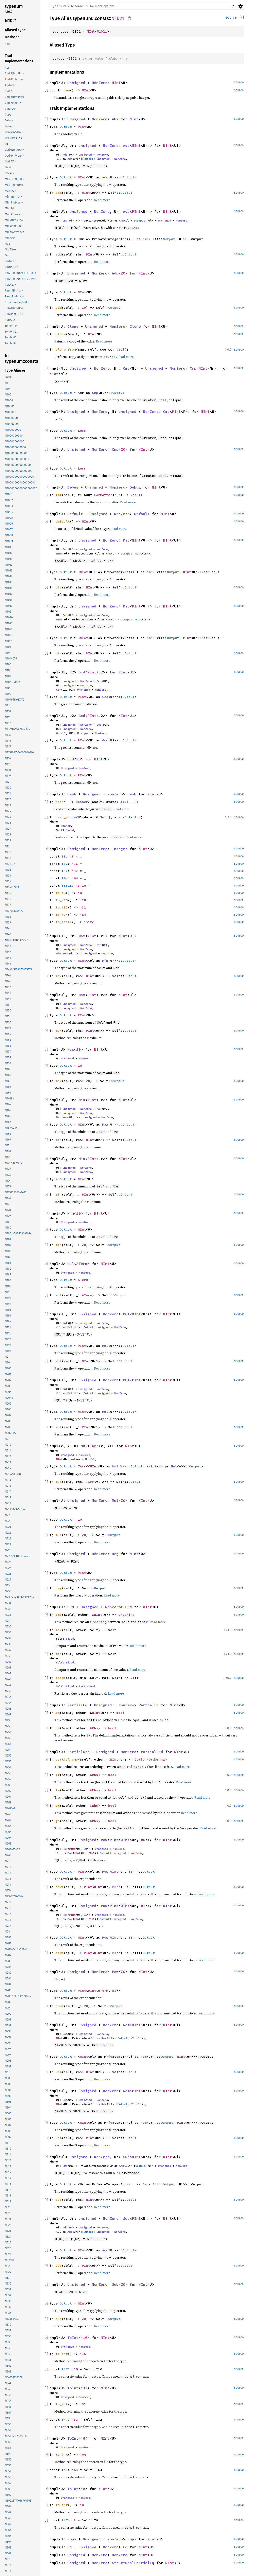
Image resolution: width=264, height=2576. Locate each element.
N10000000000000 (17, 459)
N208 (8, 1421)
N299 (8, 2066)
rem (59, 2072)
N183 (8, 1251)
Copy (8, 114)
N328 (8, 2266)
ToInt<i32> (11, 331)
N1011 (8, 559)
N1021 (11, 20)
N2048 (9, 1397)
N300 (8, 2084)
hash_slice (66, 817)
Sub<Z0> (10, 320)
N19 (7, 1292)
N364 (8, 2524)
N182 (8, 1245)
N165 (8, 1110)
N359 (8, 2483)
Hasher (82, 802)
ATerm (81, 1263)
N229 (8, 1579)
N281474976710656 (16, 1949)
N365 (8, 2530)
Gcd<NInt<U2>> (14, 150)
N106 (8, 670)
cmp (59, 1614)
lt (58, 1775)
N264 (8, 1820)
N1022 (9, 629)
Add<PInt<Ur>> (14, 79)
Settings (240, 6)
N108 (8, 688)
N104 (8, 652)
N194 (8, 1321)
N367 (8, 2541)
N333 (8, 2301)
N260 (8, 1791)
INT (65, 2369)
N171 (8, 1157)
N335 (8, 2313)
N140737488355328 (16, 940)
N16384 (9, 1098)
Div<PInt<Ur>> (13, 138)
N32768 (9, 2260)
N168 (8, 1133)
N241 (8, 1667)
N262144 (10, 1808)
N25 (7, 1720)
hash (60, 802)
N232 (8, 1609)
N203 (8, 1386)
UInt (125, 1839)
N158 (8, 1057)
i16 (75, 864)
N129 (8, 840)
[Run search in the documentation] (139, 6)
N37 (7, 2559)
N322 (8, 2225)
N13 (7, 846)
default (63, 521)
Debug (9, 120)
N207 (8, 1415)
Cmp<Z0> (10, 108)
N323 (8, 2231)
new (7, 43)
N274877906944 (14, 1896)
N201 (8, 1374)
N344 (8, 2383)
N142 (8, 952)
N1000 (9, 400)
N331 (8, 2289)
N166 (8, 1116)
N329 (8, 2272)
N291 (8, 2019)
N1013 (8, 570)
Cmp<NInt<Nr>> (15, 97)
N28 (7, 1931)
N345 (8, 2389)
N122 (8, 799)
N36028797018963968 (18, 2500)
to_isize (64, 922)
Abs (7, 67)
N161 (8, 1081)
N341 (8, 2360)
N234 (8, 1620)
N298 (8, 2060)
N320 (8, 2213)
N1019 (8, 605)
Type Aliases (15, 370)
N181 (8, 1239)
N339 (8, 2342)
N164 (8, 1104)
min (59, 1140)
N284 (8, 1967)
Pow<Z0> (10, 284)
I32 (65, 871)
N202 (8, 1380)
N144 (8, 963)
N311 (8, 2154)
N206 (8, 1409)
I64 (65, 878)
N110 (8, 711)
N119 (8, 776)
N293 (8, 2031)
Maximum (61, 1117)
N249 (8, 1714)
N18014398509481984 (18, 1233)
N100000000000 (15, 447)
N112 (8, 723)
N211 (8, 1450)
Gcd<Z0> (10, 161)
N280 (8, 1937)
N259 (8, 1779)
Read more (102, 200)
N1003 (9, 506)
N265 (8, 1826)
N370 (8, 2565)
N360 (8, 2494)
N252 (8, 1738)
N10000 (10, 406)
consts (102, 18)
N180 (8, 1227)
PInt (82, 127)
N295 (8, 2043)
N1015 (8, 582)
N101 (8, 547)
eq (58, 1713)
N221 (8, 1527)
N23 (7, 1585)
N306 (8, 2119)
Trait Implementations (19, 58)
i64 (75, 878)
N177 (8, 1204)
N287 (8, 1984)
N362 (8, 2512)
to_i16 (62, 900)
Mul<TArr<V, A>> (14, 232)
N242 (8, 1673)
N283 (8, 1961)
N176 (8, 1198)
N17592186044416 (15, 1192)
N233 (8, 1615)
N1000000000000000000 (21, 488)
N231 (8, 1603)
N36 (7, 2489)
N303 (8, 2101)
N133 (8, 875)
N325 (8, 2242)
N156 (8, 1045)
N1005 (9, 517)
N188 (8, 1280)
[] (242, 17)
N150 (8, 1010)
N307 (8, 2125)
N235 (8, 1626)
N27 (7, 1861)
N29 (7, 2008)
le (58, 1790)
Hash (8, 167)
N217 (8, 1491)
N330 (8, 2283)
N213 (8, 1462)
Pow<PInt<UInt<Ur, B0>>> (20, 273)
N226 (8, 1562)
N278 (8, 1920)
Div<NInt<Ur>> (14, 132)
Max (81, 936)
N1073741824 (12, 682)
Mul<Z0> (10, 238)
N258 (8, 1773)
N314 (8, 2172)
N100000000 (13, 429)
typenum (14, 6)
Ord (7, 255)
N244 (8, 1685)
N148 (8, 993)
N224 (8, 1544)
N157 (8, 1051)
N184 (8, 1257)
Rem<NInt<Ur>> (14, 290)
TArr (94, 1446)
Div (126, 540)
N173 (8, 1175)
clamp (61, 1678)
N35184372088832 (16, 2436)
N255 (8, 1755)
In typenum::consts (21, 358)
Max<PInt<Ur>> (14, 185)
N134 (8, 881)
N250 (8, 1726)
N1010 (9, 553)
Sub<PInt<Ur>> (14, 314)
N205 (8, 1403)
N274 (8, 1890)
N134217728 (12, 887)
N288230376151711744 (18, 1996)
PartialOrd (11, 267)
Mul (70, 1263)
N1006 (9, 523)
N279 (8, 1925)
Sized (70, 830)
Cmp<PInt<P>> (14, 103)
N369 (8, 2553)
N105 (8, 664)
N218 (8, 1497)
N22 (7, 1515)
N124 (8, 811)
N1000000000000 (16, 453)
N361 (8, 2506)
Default (9, 126)
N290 (8, 2013)
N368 (8, 2547)
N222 (8, 1532)
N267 (8, 1837)
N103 (8, 647)
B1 (143, 1905)
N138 (8, 916)
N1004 (9, 512)
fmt (59, 495)
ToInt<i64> (11, 337)
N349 (8, 2412)
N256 (8, 1761)
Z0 (123, 273)
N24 (7, 1656)
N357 (8, 2471)
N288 (8, 1990)
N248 (8, 1708)
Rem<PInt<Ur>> (14, 296)
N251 (8, 1732)
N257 (8, 1767)
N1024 (9, 641)
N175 (8, 1186)
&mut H (134, 817)
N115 (8, 746)
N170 (8, 1151)
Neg (7, 243)
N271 (8, 1873)
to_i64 (62, 915)
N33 (7, 2277)
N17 (7, 1145)
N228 (8, 1573)
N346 (8, 2395)
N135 (8, 893)
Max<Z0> (10, 191)
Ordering (126, 1614)
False (8, 377)
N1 (6, 383)
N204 (8, 1392)
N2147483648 (13, 1474)
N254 (8, 1749)
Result (136, 495)
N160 (8, 1075)
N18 (7, 1221)
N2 (6, 1356)
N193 (8, 1315)
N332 (8, 2295)
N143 (8, 957)
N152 (8, 1022)
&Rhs (94, 1728)
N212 (8, 1456)
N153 (8, 1028)
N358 (8, 2477)
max (59, 976)
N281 (8, 1943)
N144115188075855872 (18, 969)
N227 (8, 1568)
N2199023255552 (15, 1509)
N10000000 (12, 424)
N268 (8, 1843)
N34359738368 (14, 2377)
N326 (8, 2248)
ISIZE (67, 885)
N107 (8, 676)
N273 (8, 1884)
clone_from (66, 349)
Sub (126, 2156)
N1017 (8, 594)
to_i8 (61, 893)
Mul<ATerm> (12, 214)
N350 (8, 2424)
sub (59, 2200)
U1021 (102, 31)
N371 (8, 2571)
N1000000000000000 (18, 471)
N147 (8, 987)
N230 (8, 1591)
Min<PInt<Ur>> (14, 202)
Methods (12, 37)
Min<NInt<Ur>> (14, 196)
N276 (8, 1908)
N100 (8, 394)
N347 (8, 2401)
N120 (8, 787)
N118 (8, 770)
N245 (8, 1691)
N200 (8, 1368)
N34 (7, 2348)
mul (59, 1295)
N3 (6, 2072)
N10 (7, 388)
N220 (8, 1521)
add (59, 193)
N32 (7, 2207)
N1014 (8, 576)
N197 (8, 1339)
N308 (8, 2131)
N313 (8, 2166)
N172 (8, 1169)
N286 (8, 1978)
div (59, 587)
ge (58, 1821)
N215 (8, 1480)
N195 (8, 1327)
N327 (8, 2254)
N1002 (9, 500)
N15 (7, 1004)
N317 (8, 2189)
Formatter (103, 495)
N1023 (9, 635)
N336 (8, 2324)
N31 (7, 2143)
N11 (7, 705)
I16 (65, 864)
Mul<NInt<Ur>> (14, 220)
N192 (8, 1309)
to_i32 (62, 907)
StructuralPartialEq (17, 302)
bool (120, 1713)
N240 (8, 1661)
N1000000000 (14, 435)
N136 (8, 899)
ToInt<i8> (10, 343)
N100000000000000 (18, 465)
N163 (8, 1092)
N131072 (10, 864)
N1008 (9, 535)
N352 (8, 2442)
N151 (8, 1016)
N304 (8, 2107)
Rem (126, 2025)
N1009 (9, 541)
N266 (8, 1832)
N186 (8, 1268)
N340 (8, 2354)
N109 (8, 693)
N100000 (10, 412)
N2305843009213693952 (19, 1597)
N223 (8, 1538)
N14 (7, 928)
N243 (8, 1679)
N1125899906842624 (17, 729)
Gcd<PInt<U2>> (14, 155)
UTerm (103, 1991)
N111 (8, 717)
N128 (8, 834)
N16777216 (11, 1128)
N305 (8, 2113)
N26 (7, 1785)
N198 (8, 1345)
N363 (8, 2518)
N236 (8, 1632)
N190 (8, 1298)
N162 (8, 1087)
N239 (8, 1650)
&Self (121, 349)
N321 (8, 2219)
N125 (8, 817)
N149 (8, 999)
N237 (8, 1638)
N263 (8, 1814)
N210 (8, 1444)
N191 (8, 1304)
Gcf (58, 689)
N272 (8, 1879)
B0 (143, 1839)
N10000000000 (14, 441)
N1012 (8, 564)
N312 (8, 2160)
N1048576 (11, 658)
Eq (6, 144)
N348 (8, 2407)
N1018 (9, 600)
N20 (7, 1362)
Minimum (61, 953)
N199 (8, 1351)
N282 (8, 1955)
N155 (8, 1040)
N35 (7, 2418)
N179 (8, 1216)
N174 (8, 1180)
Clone (8, 91)
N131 (8, 858)
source (231, 17)
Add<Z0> (10, 85)
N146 (8, 981)
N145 (8, 975)
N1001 (9, 494)
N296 (8, 2049)
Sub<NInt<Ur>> (14, 308)
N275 (8, 1902)
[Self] (104, 817)
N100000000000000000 (20, 482)
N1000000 (11, 418)
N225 (8, 1550)
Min (98, 945)
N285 (8, 1972)
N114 (8, 740)
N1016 (8, 588)
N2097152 (11, 1433)
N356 (8, 2465)
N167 (8, 1122)
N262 (8, 1802)
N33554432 (11, 2319)
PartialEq (10, 261)
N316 (8, 2184)
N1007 (9, 529)
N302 (8, 2096)
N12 (7, 781)
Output (66, 127)
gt (58, 1805)
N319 (8, 2201)
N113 (8, 735)
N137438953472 (14, 911)
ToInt (72, 2337)
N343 (8, 2371)
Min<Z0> (10, 208)
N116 (8, 758)
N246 (8, 1697)
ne (58, 1728)
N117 (8, 764)
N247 (8, 1703)
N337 (8, 2330)
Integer (9, 173)
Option (141, 1759)
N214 (8, 1468)
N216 (8, 1485)
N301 (8, 2090)
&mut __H (128, 802)
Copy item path (129, 18)
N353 (8, 2448)
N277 (8, 1914)
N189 (8, 1286)
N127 (8, 828)
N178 (8, 1210)
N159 (8, 1063)
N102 (8, 611)
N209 (8, 1427)
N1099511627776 (14, 699)
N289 (8, 2002)
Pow (104, 1839)
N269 (8, 1855)
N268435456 (12, 1849)
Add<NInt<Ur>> (14, 73)
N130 (8, 852)
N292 (8, 2025)
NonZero (10, 249)
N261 (8, 1796)
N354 (8, 2453)
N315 (8, 2178)
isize (81, 885)
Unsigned (76, 82)
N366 (8, 2536)
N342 (8, 2365)
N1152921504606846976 (19, 752)
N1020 (9, 617)
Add (126, 145)
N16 (7, 1069)
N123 (8, 805)
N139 (8, 922)
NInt (91, 31)
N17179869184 (13, 1163)
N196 (8, 1333)
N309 (8, 2137)
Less (82, 430)
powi (60, 1887)
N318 (8, 2195)
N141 (8, 946)
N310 (8, 2148)
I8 (64, 856)
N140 (8, 934)
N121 (8, 793)
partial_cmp (67, 1759)
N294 (8, 2037)
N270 (8, 1867)
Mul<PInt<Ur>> (14, 226)
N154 (8, 1034)
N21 (7, 1439)
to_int (62, 2354)
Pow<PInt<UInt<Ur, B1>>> (20, 279)
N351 (8, 2430)
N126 (8, 823)
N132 (8, 869)
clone (61, 334)
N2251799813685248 (17, 1556)
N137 (8, 905)
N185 (8, 1263)
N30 (7, 2078)
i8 (72, 856)
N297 (8, 2055)
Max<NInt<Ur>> (14, 179)
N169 (8, 1139)
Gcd (81, 672)
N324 (8, 2236)
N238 (8, 1644)
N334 (8, 2307)
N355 (8, 2459)
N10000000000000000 (19, 476)
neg (59, 1588)
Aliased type (15, 30)
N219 (8, 1503)
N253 (8, 1744)
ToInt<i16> (11, 326)
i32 (75, 871)
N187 (8, 1274)
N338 (8, 2336)
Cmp (65, 220)
